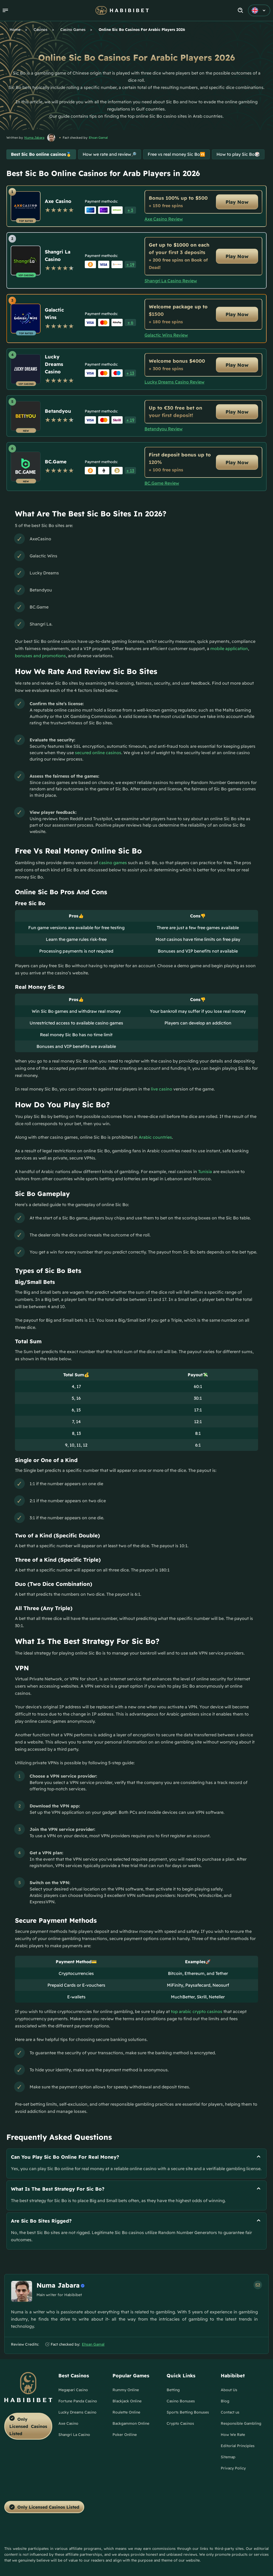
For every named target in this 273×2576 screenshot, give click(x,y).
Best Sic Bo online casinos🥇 (41, 154)
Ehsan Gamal (98, 138)
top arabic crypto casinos (196, 2011)
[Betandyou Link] (26, 416)
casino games (113, 862)
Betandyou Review (163, 428)
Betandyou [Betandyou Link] (58, 411)
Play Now (237, 202)
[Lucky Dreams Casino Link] (26, 369)
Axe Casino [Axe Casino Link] (58, 201)
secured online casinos (98, 752)
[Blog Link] (225, 2403)
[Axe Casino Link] (26, 206)
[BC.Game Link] (26, 466)
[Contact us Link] (230, 2414)
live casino (161, 1089)
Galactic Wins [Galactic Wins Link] (54, 313)
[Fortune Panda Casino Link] (77, 2403)
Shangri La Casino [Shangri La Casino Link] (57, 255)
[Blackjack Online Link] (127, 2403)
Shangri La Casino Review (170, 280)
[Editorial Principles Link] (238, 2448)
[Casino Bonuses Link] (181, 2403)
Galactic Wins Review (166, 335)
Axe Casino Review (163, 219)
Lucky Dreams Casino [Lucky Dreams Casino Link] (54, 364)
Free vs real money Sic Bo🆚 (176, 154)
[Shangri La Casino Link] (26, 260)
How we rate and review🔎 (109, 154)
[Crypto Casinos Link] (180, 2425)
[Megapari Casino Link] (73, 2392)
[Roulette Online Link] (126, 2414)
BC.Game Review (161, 483)
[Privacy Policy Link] (233, 2470)
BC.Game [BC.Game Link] (56, 462)
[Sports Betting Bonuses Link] (188, 2414)
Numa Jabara (34, 138)
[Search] (240, 10)
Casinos (40, 29)
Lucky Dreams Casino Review (174, 382)
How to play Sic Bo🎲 (238, 154)
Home (15, 29)
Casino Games (73, 29)
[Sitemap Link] (228, 2459)
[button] (5, 10)
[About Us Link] (229, 2392)
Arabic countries (155, 1137)
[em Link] (258, 2285)
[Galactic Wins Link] (26, 318)
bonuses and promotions (40, 655)
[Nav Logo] (122, 10)
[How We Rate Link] (233, 2437)
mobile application (229, 648)
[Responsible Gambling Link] (241, 2425)
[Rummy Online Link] (126, 2392)
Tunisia (205, 1171)
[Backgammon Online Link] (131, 2425)
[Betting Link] (173, 2392)
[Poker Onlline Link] (125, 2437)
